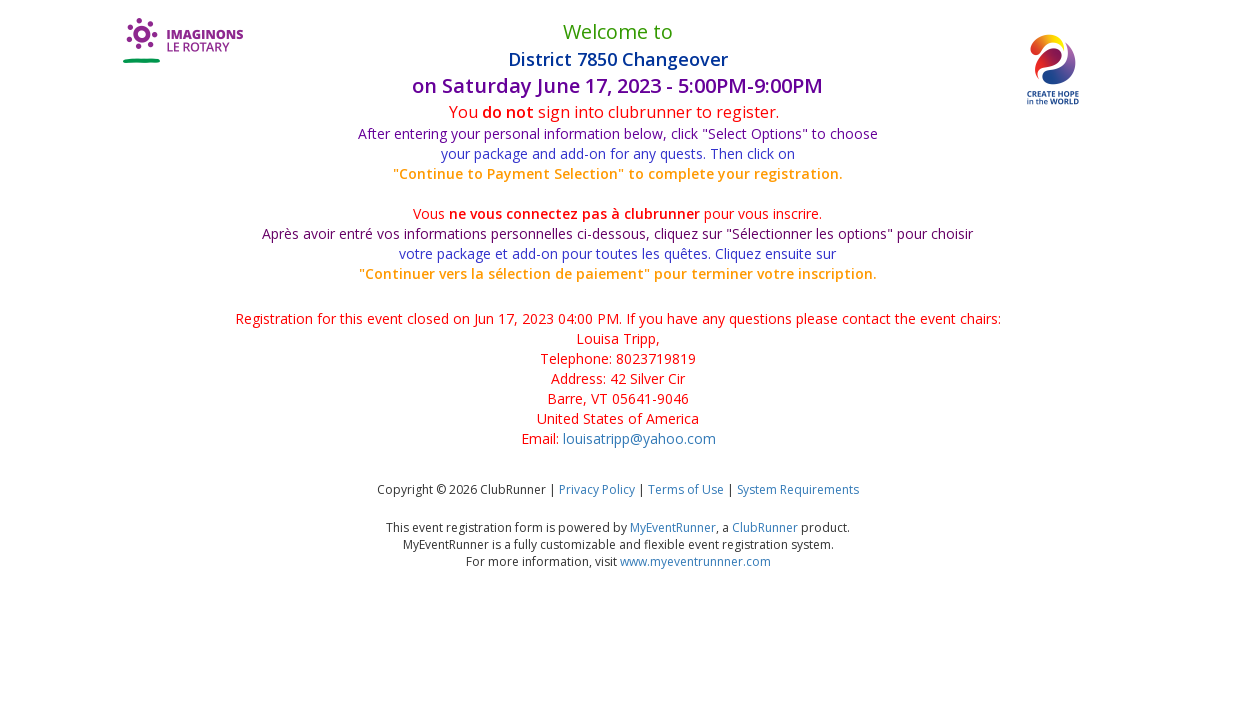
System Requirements (798, 489)
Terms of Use (686, 489)
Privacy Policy (597, 489)
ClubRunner (765, 527)
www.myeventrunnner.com (695, 561)
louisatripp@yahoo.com (639, 438)
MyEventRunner (673, 527)
